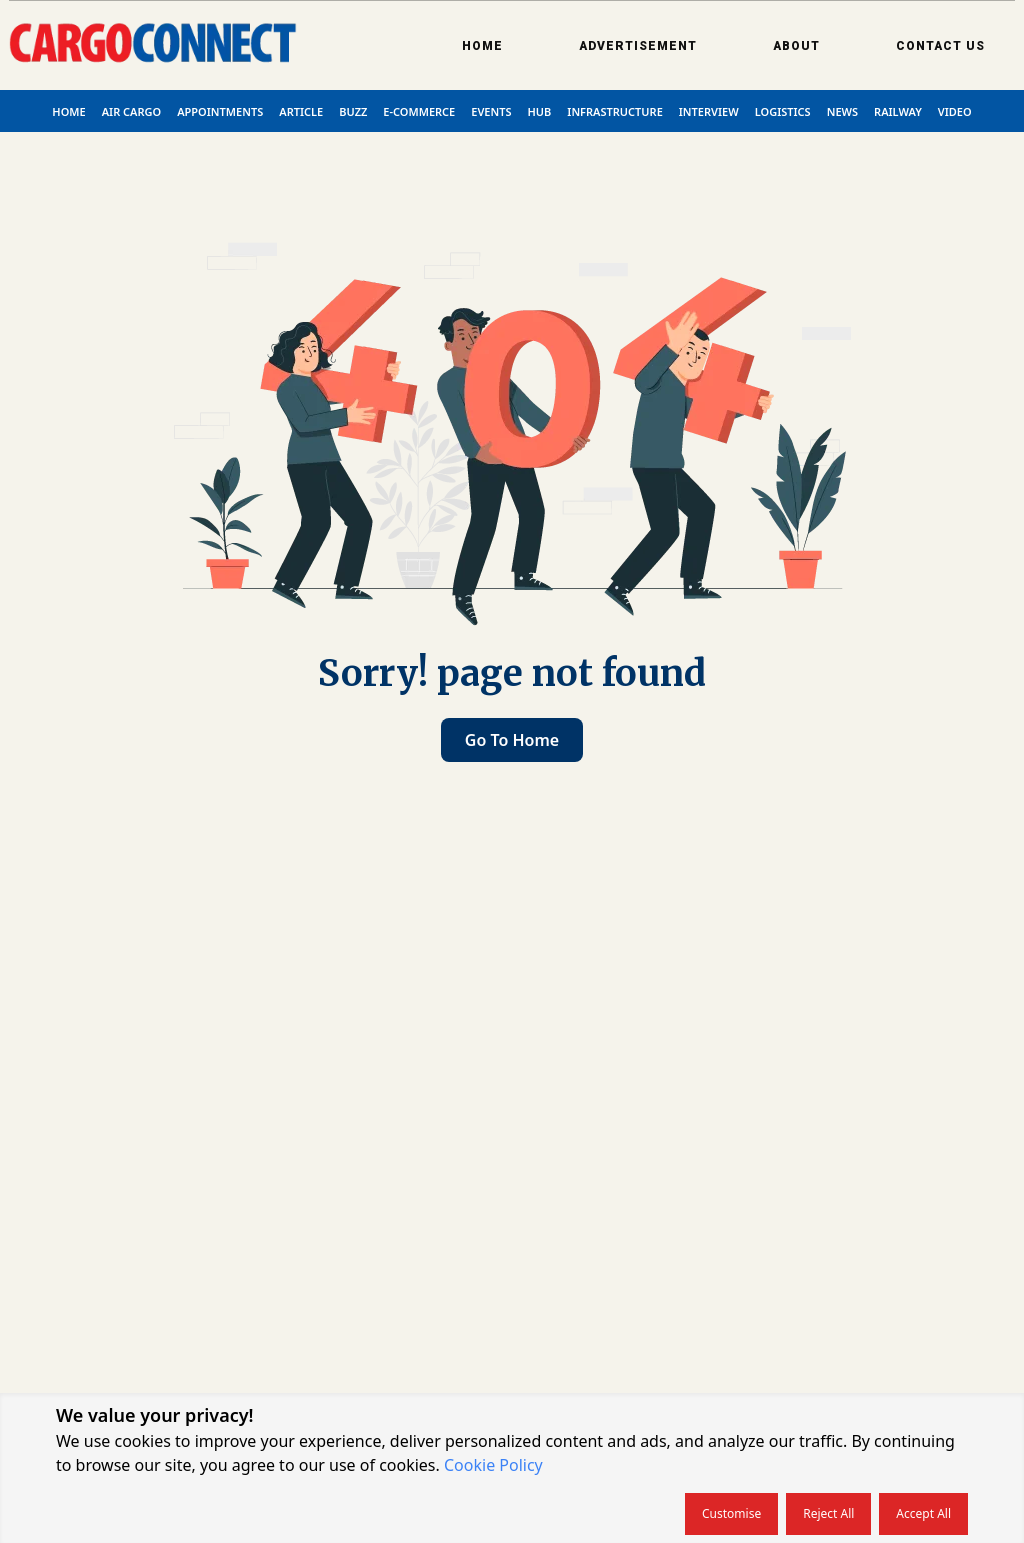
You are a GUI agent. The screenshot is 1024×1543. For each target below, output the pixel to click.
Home (482, 46)
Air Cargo (132, 111)
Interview (709, 111)
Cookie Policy (493, 1465)
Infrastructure (614, 111)
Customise (731, 1513)
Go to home (512, 740)
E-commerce (419, 111)
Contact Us (940, 46)
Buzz (353, 111)
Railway (898, 111)
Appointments (220, 111)
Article (301, 111)
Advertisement (638, 46)
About (796, 46)
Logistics (783, 111)
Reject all (828, 1513)
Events (491, 111)
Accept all (923, 1513)
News (842, 111)
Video (955, 111)
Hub (540, 111)
